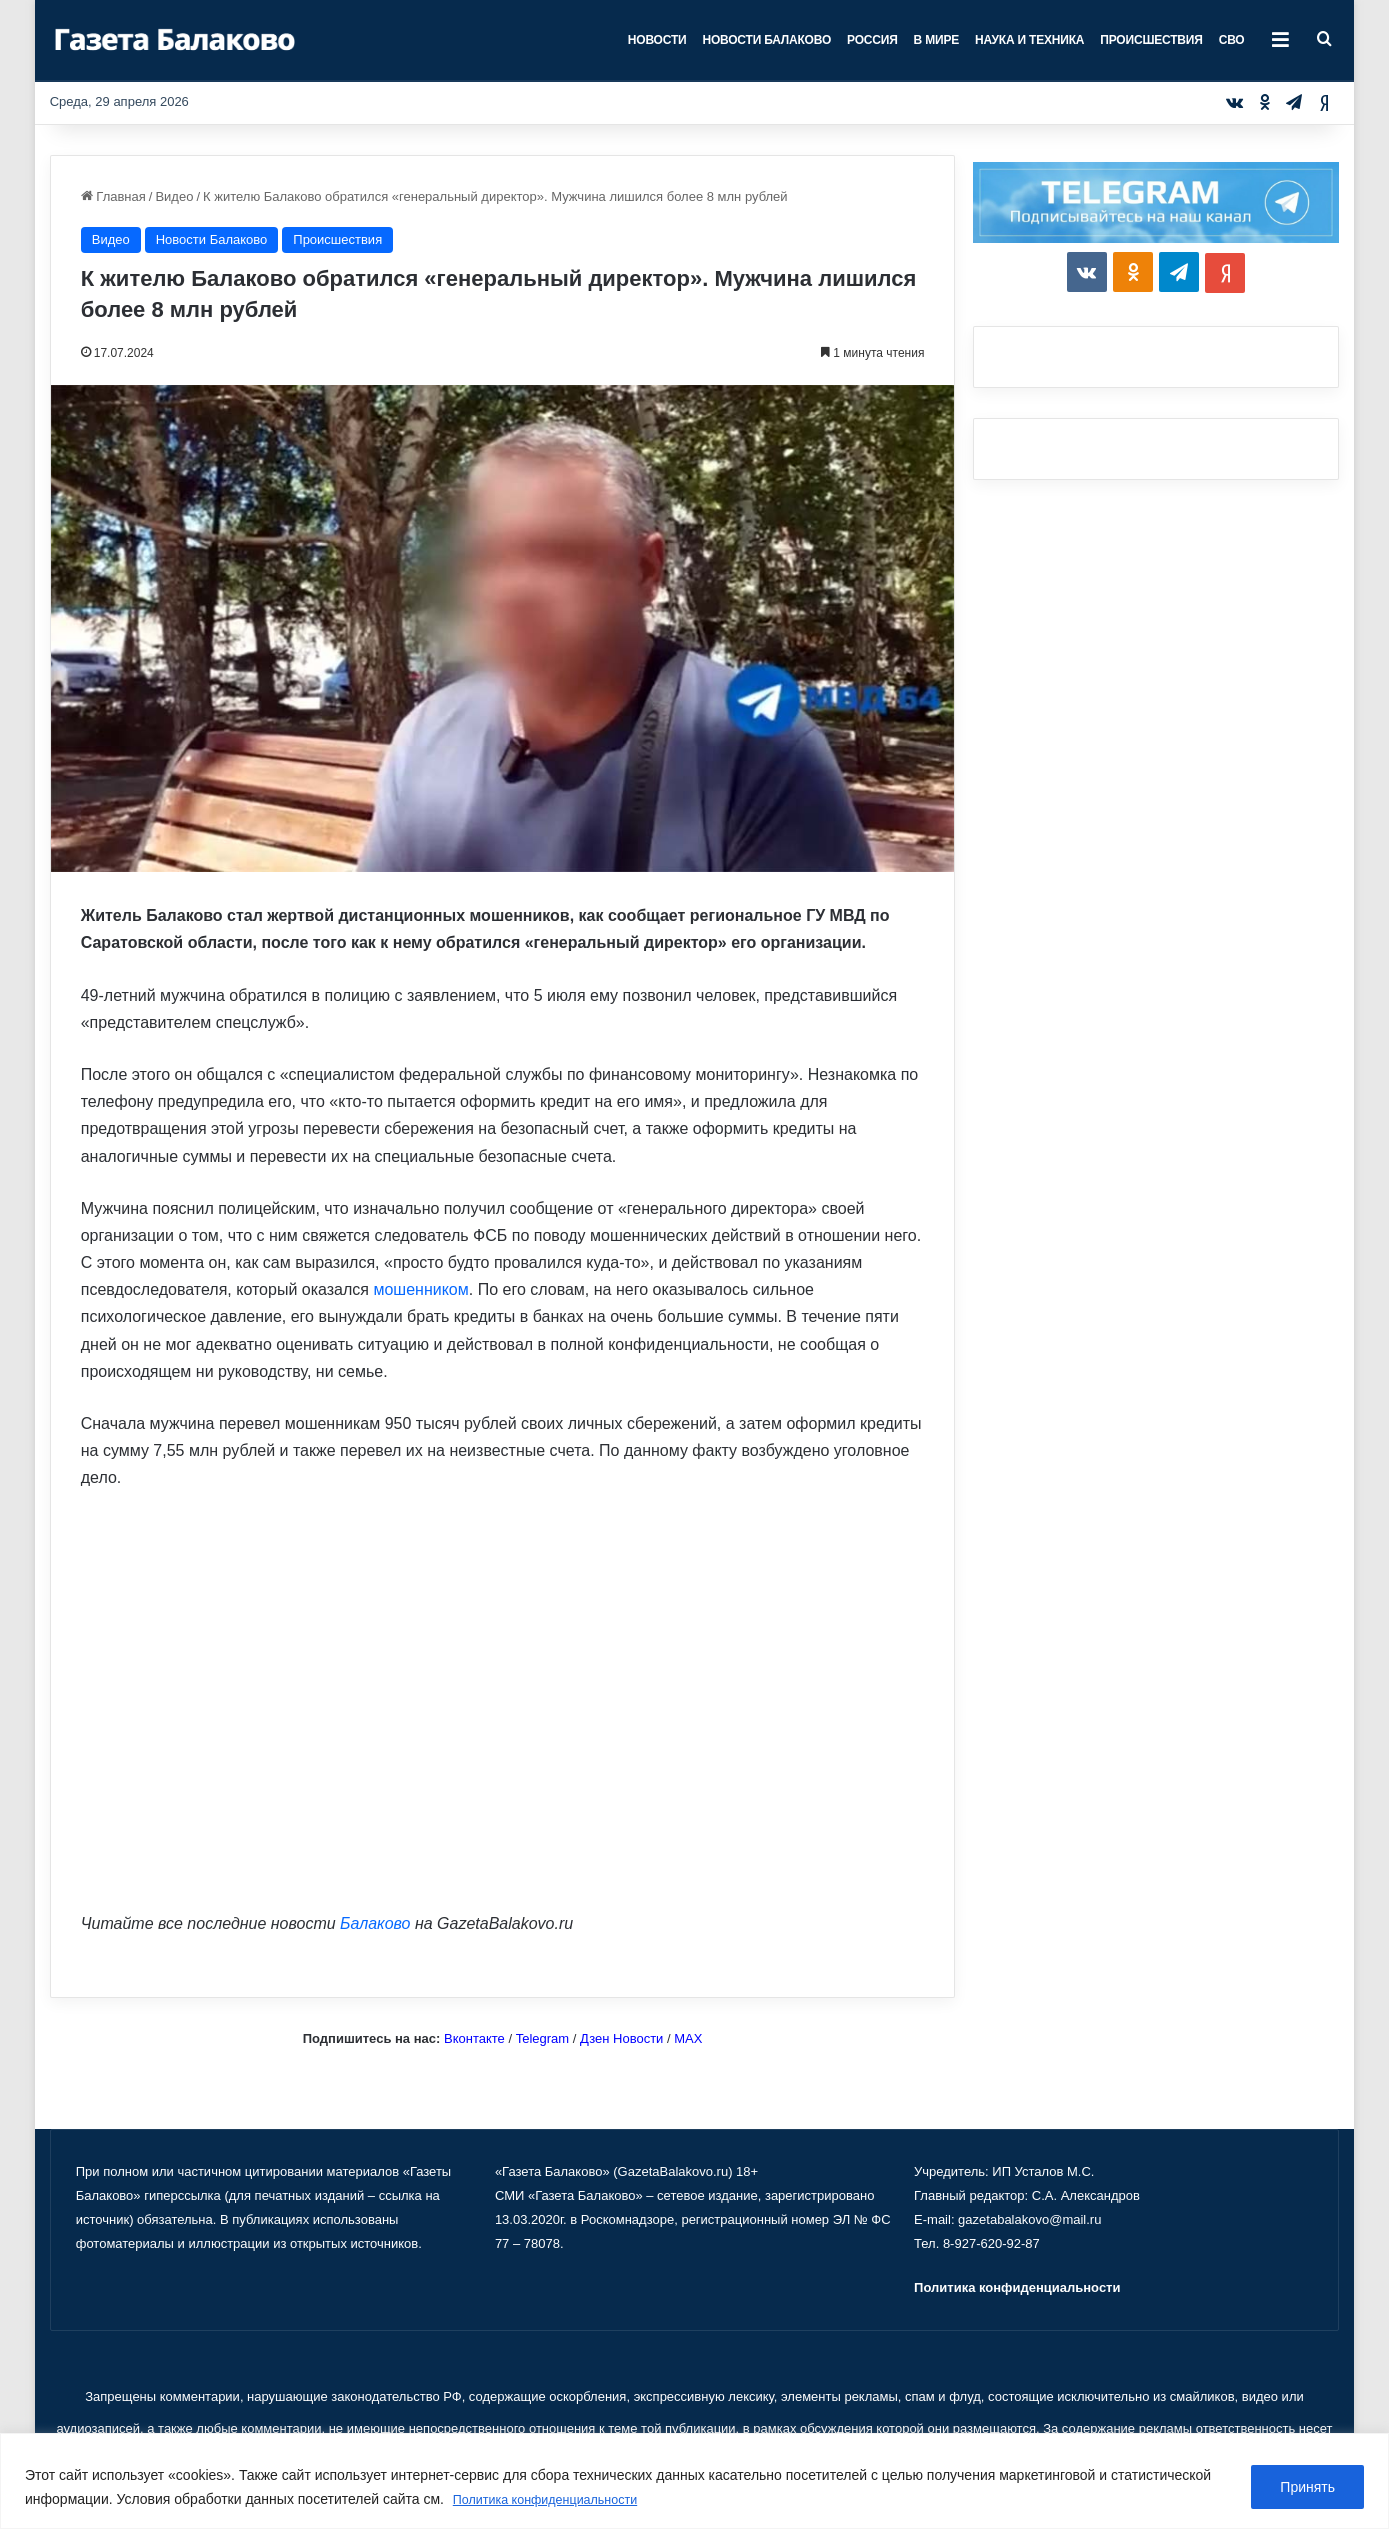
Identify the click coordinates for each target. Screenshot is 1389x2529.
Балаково (375, 1923)
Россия (872, 40)
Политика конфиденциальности (556, 2500)
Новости (657, 40)
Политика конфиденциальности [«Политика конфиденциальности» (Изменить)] (1017, 2287)
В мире (936, 40)
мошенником (420, 1289)
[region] (694, 2481)
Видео (174, 196)
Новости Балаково (766, 40)
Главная (113, 196)
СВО (1232, 40)
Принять (1307, 2488)
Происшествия (1151, 40)
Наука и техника (1029, 40)
